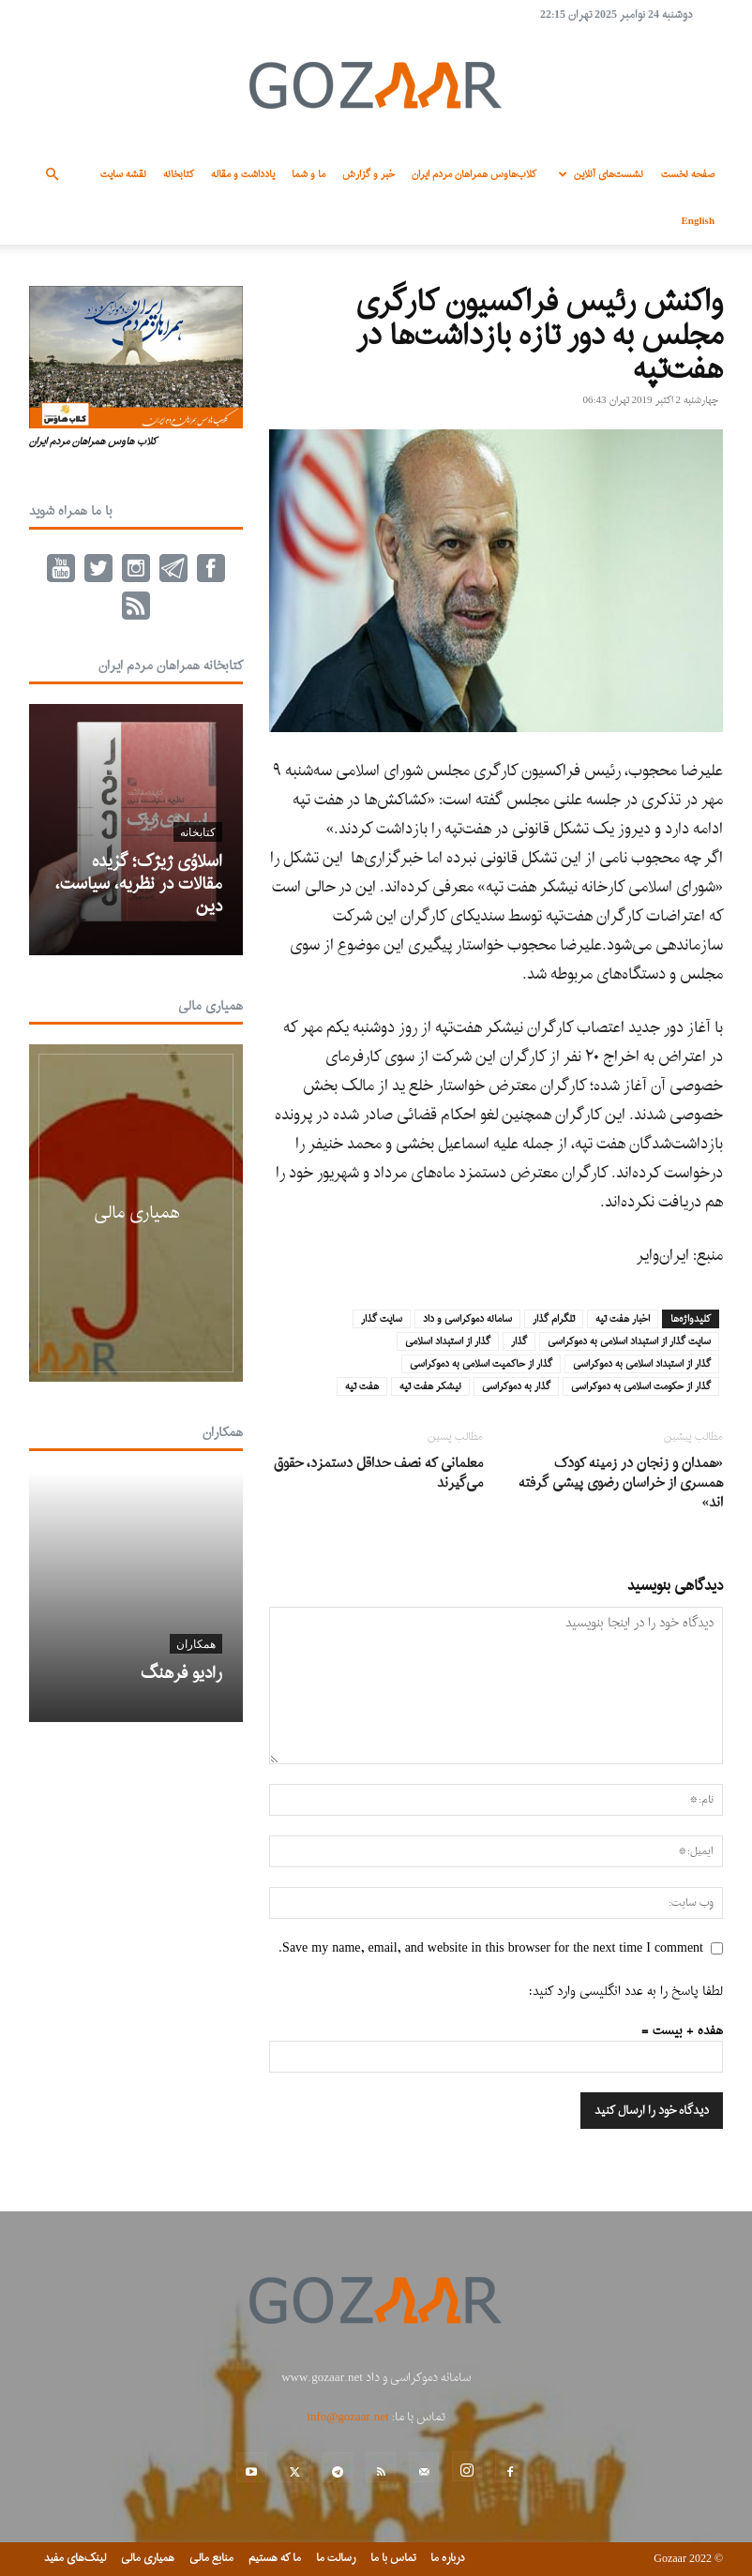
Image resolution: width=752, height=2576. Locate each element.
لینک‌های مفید (75, 2558)
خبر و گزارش (368, 174)
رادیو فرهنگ (181, 1673)
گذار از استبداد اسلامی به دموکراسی (642, 1364)
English (698, 221)
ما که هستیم (274, 2558)
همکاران (223, 1433)
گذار (519, 1341)
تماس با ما (392, 2558)
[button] (51, 175)
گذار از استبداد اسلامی (447, 1341)
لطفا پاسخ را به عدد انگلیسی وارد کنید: (626, 1991)
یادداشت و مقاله (243, 174)
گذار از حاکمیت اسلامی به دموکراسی (481, 1364)
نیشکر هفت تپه (430, 1386)
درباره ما (447, 2558)
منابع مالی (211, 2558)
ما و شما (308, 174)
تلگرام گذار (554, 1319)
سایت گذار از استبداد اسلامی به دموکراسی (629, 1341)
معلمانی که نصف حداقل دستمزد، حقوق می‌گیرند (378, 1473)
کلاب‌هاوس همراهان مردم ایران (474, 174)
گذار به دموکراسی (516, 1386)
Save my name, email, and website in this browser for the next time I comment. (490, 1948)
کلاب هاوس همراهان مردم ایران (93, 441)
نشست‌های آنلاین (598, 174)
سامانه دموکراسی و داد (467, 1319)
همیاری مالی (210, 1006)
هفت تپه (362, 1386)
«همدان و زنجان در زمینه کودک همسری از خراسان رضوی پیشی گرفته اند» (621, 1483)
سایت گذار (381, 1319)
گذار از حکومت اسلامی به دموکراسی (641, 1386)
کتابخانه (178, 174)
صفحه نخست (687, 174)
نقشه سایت (123, 174)
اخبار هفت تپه (622, 1319)
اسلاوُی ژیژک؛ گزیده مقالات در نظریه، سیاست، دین (138, 884)
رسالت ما (335, 2558)
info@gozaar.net (347, 2417)
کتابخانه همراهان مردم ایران (170, 666)
